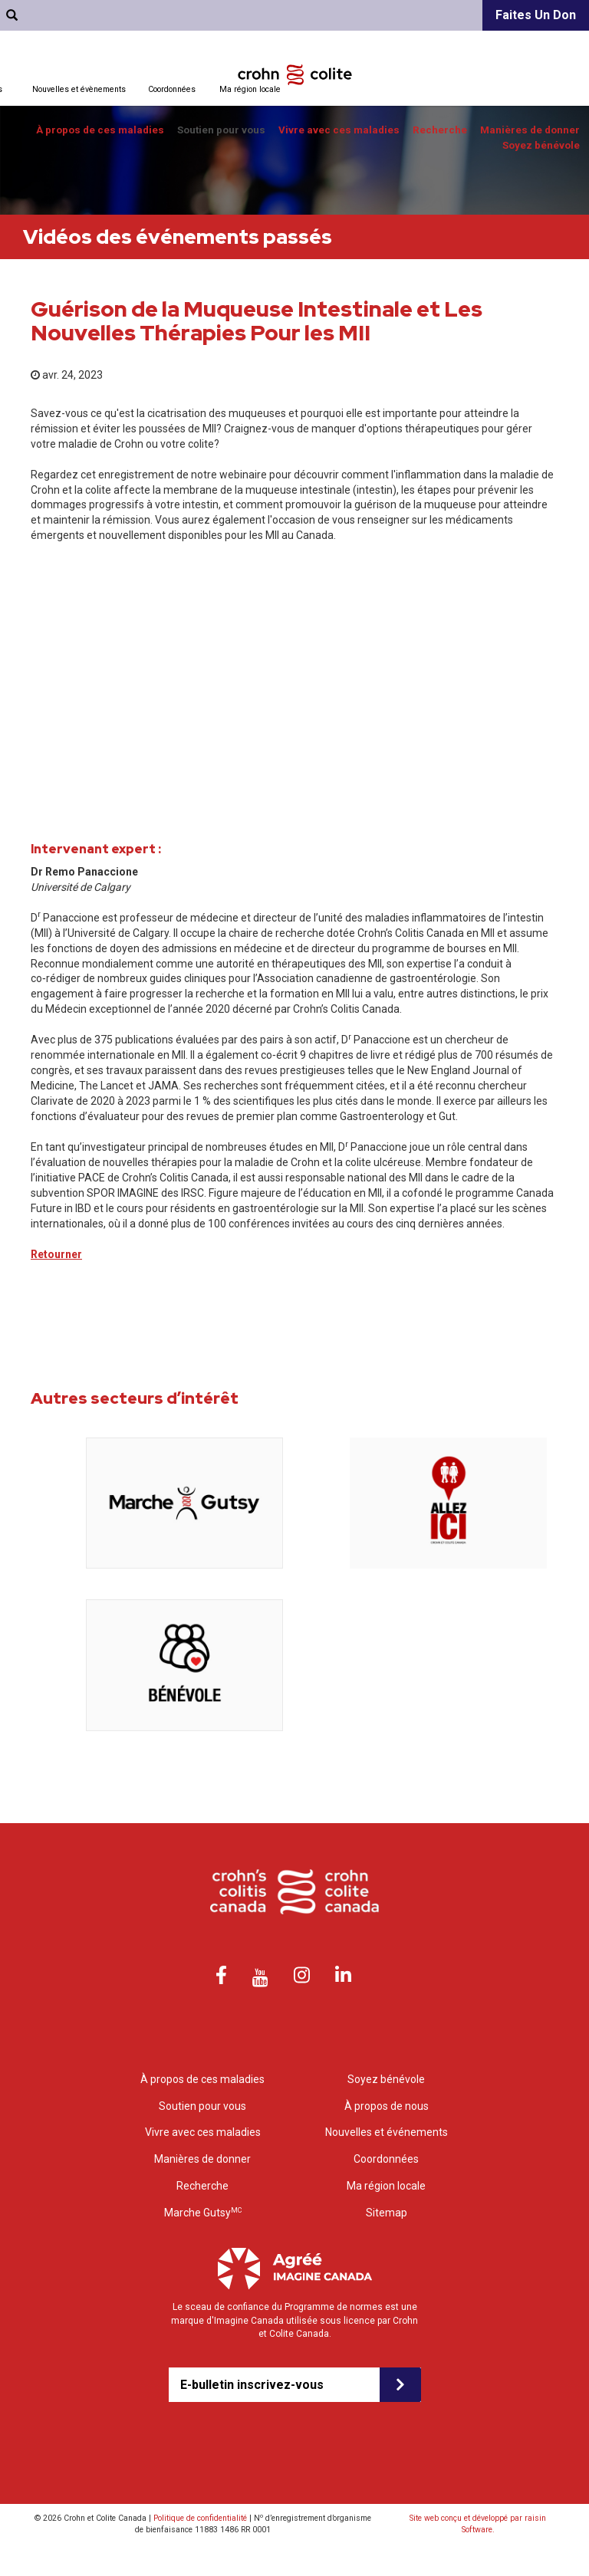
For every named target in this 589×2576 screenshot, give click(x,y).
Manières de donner (530, 130)
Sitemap (386, 2212)
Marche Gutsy (203, 2212)
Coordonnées (172, 89)
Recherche (440, 130)
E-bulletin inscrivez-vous (252, 2384)
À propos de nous (386, 2106)
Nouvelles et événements (386, 2132)
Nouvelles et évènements (79, 89)
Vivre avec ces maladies (339, 130)
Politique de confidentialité (200, 2518)
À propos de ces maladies (100, 130)
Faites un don (535, 15)
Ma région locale (250, 89)
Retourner (56, 1254)
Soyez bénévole (541, 145)
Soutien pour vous (221, 130)
